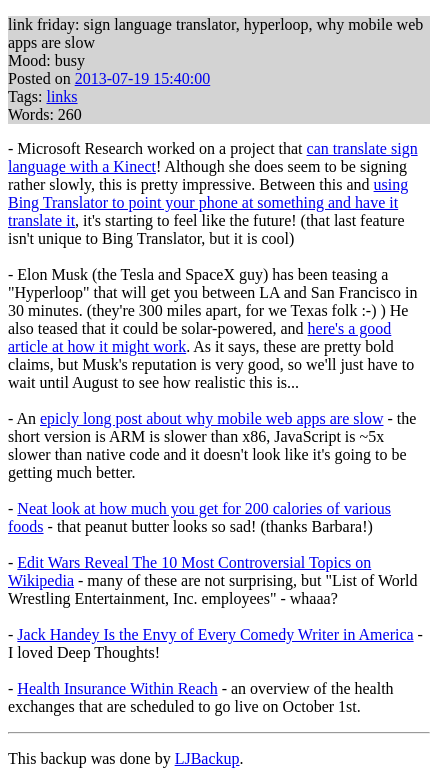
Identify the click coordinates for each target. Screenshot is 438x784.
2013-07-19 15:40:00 (143, 78)
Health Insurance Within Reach (117, 688)
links (61, 96)
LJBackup (207, 758)
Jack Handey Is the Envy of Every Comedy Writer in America (215, 634)
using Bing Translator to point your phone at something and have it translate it (208, 202)
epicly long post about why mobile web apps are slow (212, 418)
